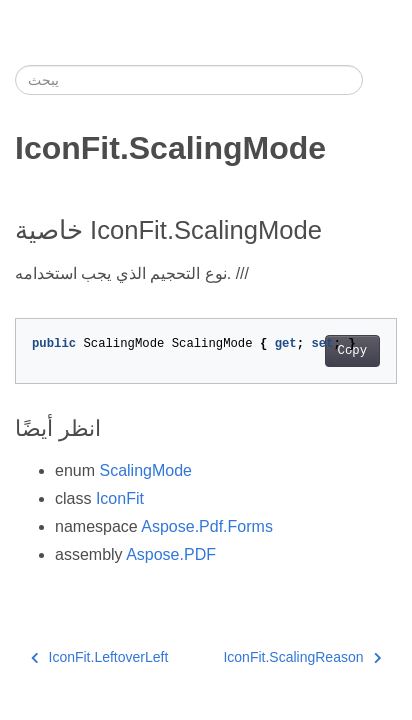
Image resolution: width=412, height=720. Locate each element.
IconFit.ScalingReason (302, 657)
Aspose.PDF (171, 554)
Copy (352, 351)
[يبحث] (189, 80)
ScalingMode (145, 470)
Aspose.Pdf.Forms (207, 526)
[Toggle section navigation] (380, 80)
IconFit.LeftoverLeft (99, 657)
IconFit (120, 498)
